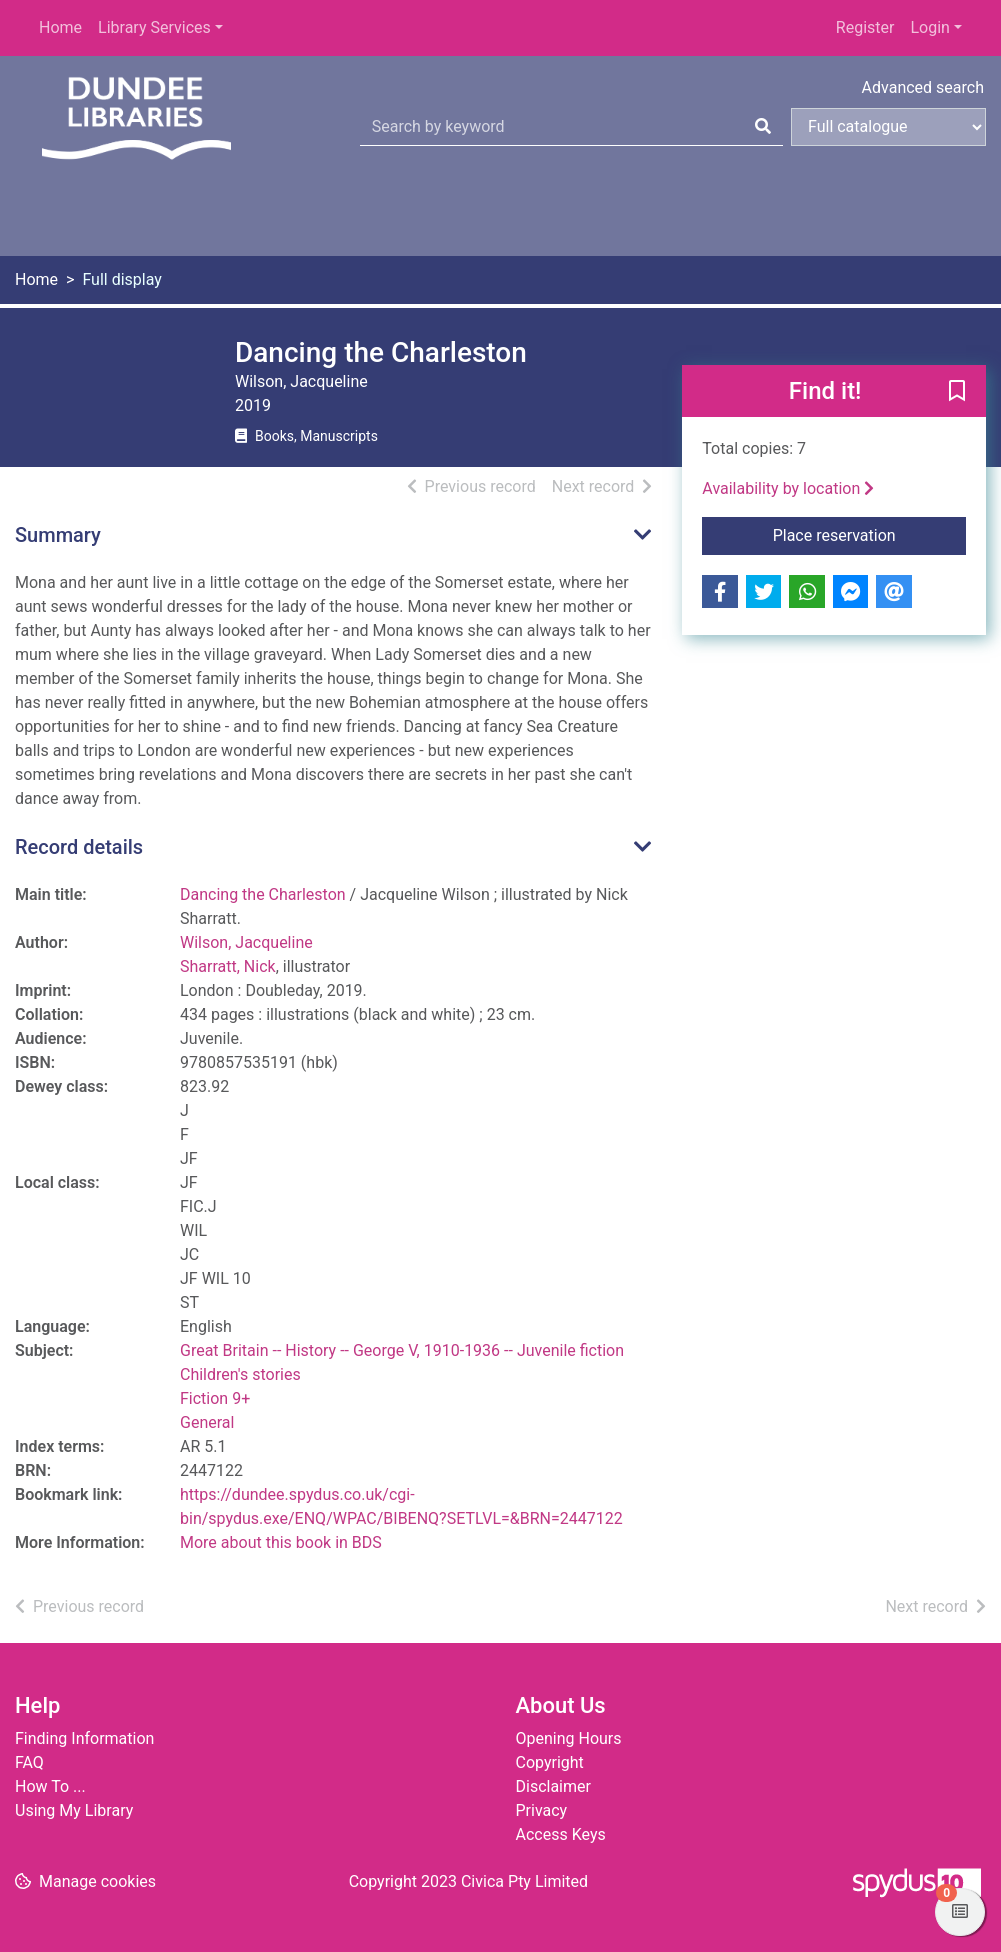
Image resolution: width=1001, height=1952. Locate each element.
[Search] (763, 127)
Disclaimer (553, 1786)
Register (865, 27)
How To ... (50, 1786)
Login (929, 27)
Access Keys (561, 1834)
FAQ (29, 1762)
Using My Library (74, 1810)
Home (60, 27)
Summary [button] (58, 535)
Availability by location (788, 488)
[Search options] (888, 127)
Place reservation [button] (869, 534)
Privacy (542, 1810)
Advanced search (923, 87)
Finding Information (84, 1738)
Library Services (154, 27)
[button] (957, 392)
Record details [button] (79, 847)
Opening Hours (569, 1738)
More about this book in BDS (281, 1542)
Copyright (550, 1762)
